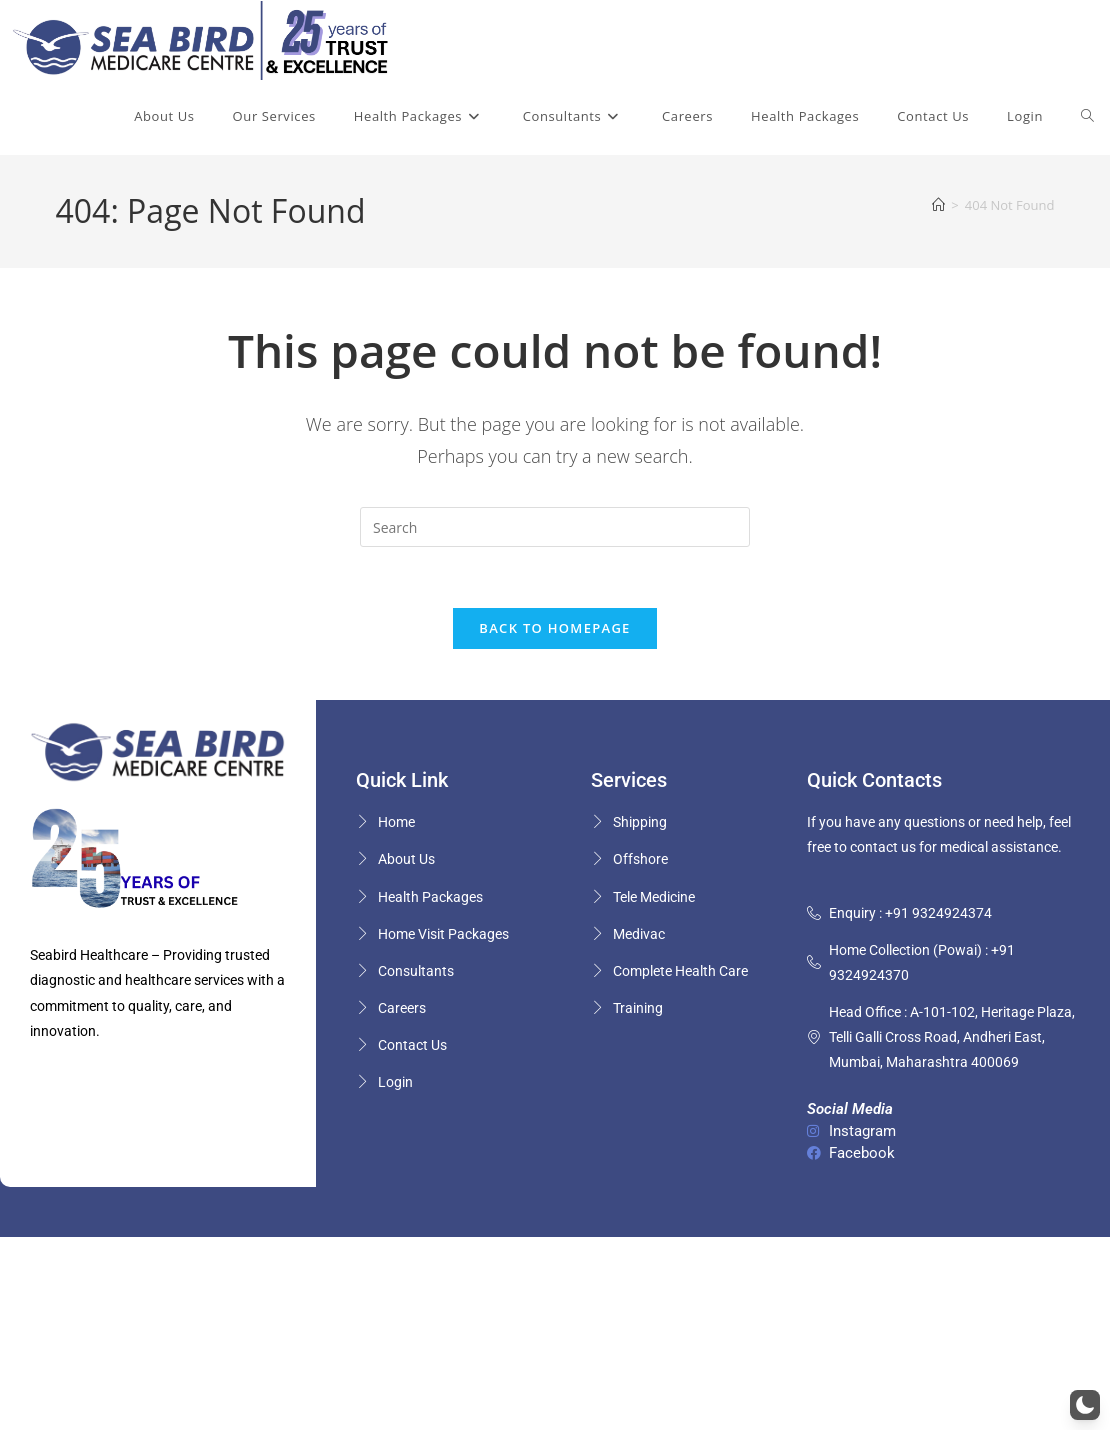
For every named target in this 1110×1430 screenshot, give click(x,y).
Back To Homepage (554, 628)
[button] (1085, 1405)
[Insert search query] (555, 527)
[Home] (938, 205)
